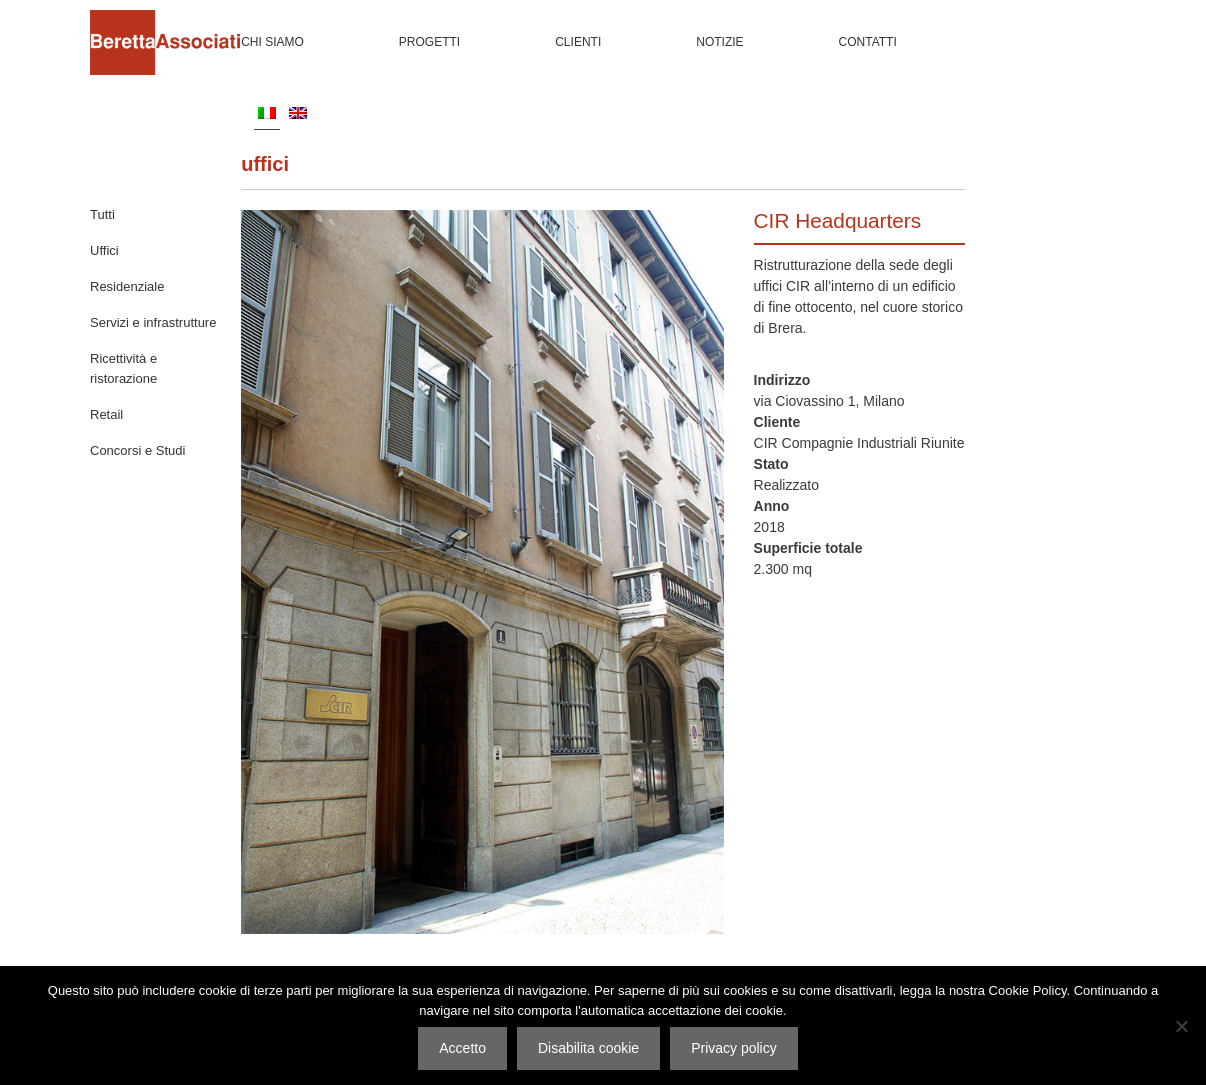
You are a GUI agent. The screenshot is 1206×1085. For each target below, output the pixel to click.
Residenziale (127, 286)
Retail (106, 414)
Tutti (102, 214)
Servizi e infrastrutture (153, 322)
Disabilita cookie (588, 1048)
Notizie (719, 42)
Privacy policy (734, 1048)
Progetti (429, 42)
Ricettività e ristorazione (123, 368)
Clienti (578, 42)
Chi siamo (272, 42)
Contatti (868, 42)
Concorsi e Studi (137, 450)
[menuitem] (267, 112)
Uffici (265, 164)
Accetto (462, 1048)
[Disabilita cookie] (1181, 1026)
